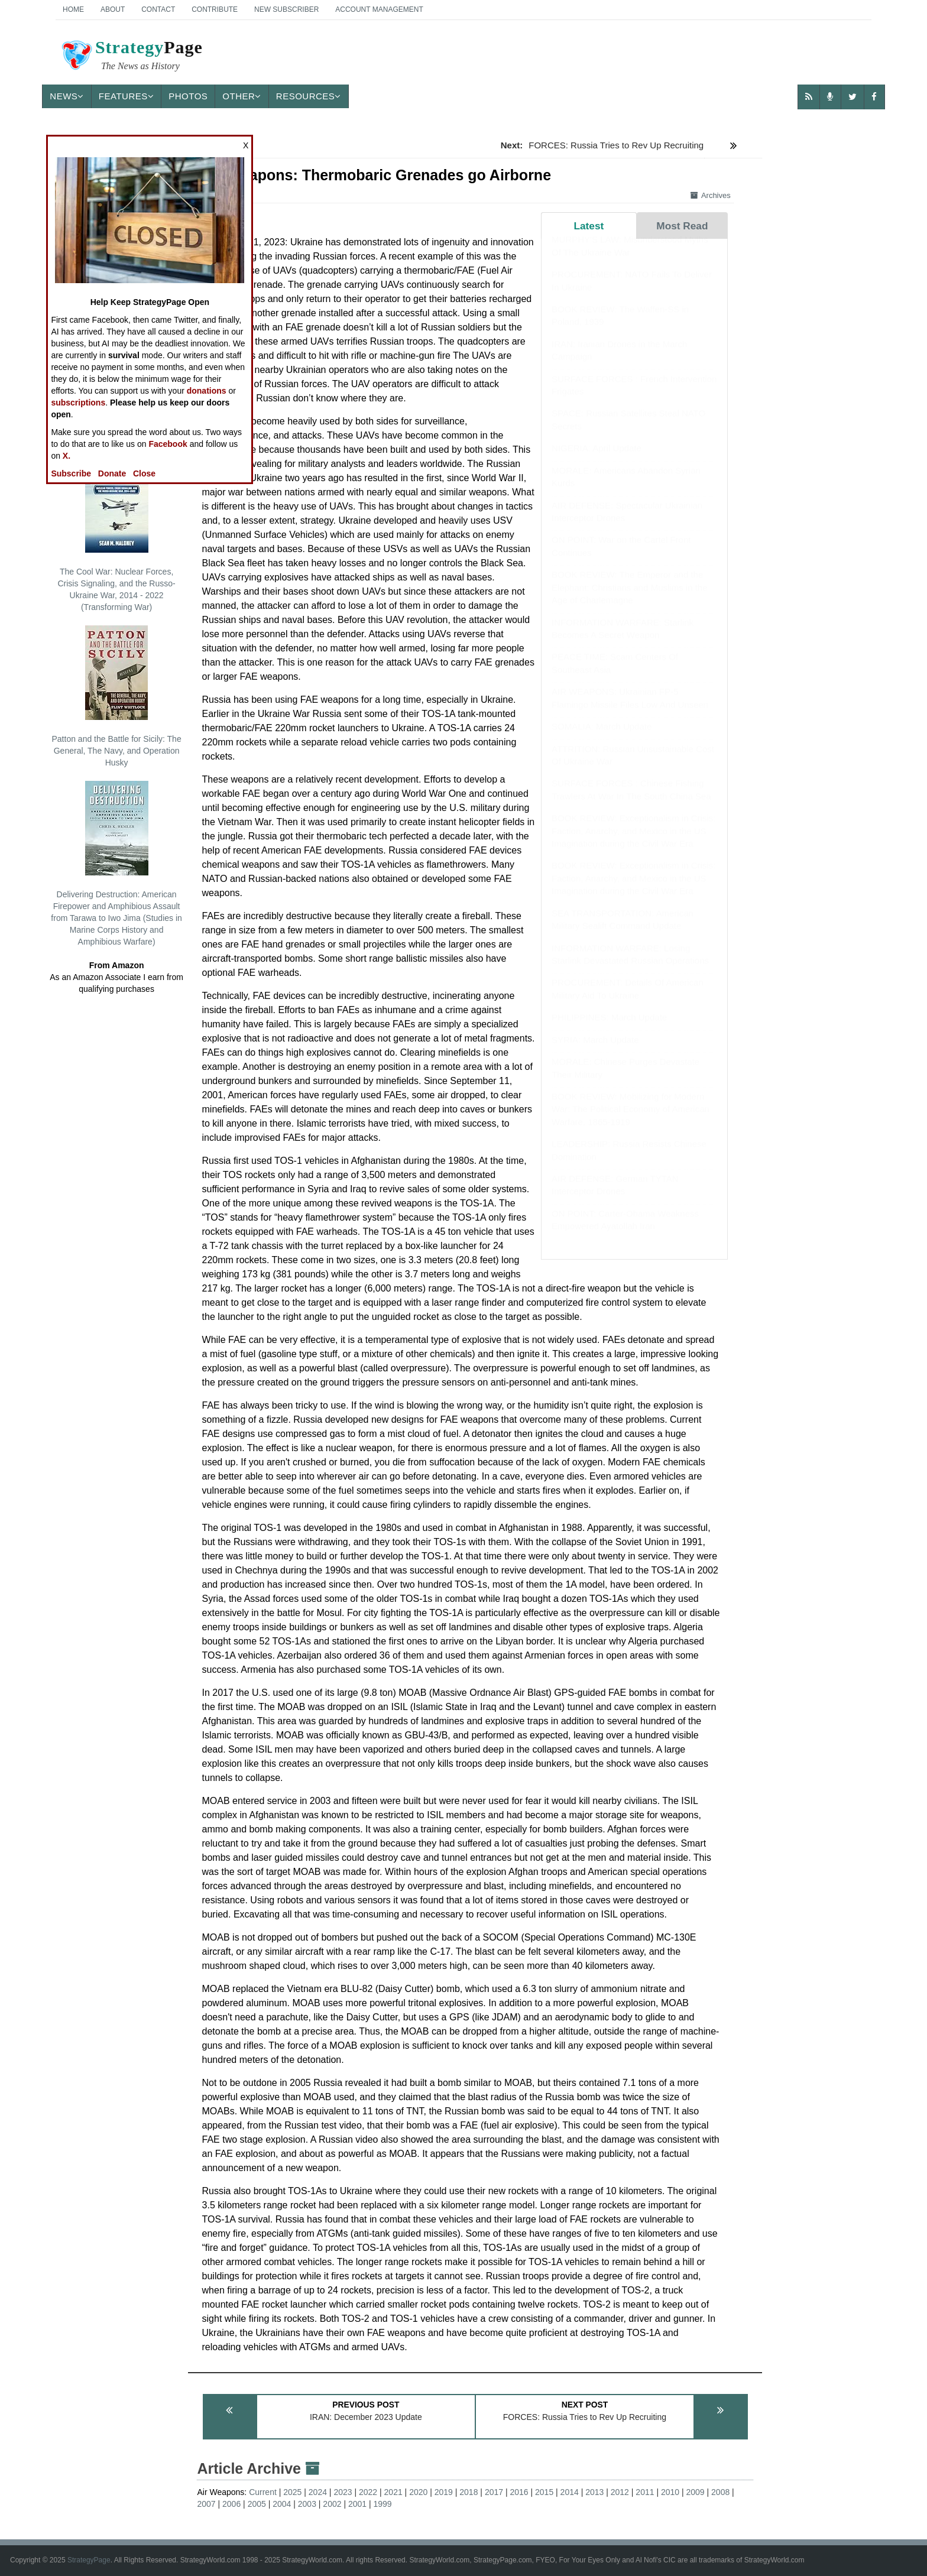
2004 (282, 2504)
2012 (620, 2492)
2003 (307, 2504)
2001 (357, 2504)
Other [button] (241, 96)
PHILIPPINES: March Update (609, 1029)
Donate (112, 473)
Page (131, 57)
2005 (257, 2504)
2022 (368, 2492)
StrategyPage (89, 2560)
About (113, 9)
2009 (695, 2492)
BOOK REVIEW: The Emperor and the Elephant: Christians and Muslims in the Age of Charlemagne (629, 599)
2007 (206, 2504)
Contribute (215, 9)
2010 (670, 2492)
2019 (444, 2492)
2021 (393, 2492)
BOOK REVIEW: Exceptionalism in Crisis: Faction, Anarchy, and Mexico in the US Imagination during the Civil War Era (633, 842)
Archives (711, 195)
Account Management (379, 9)
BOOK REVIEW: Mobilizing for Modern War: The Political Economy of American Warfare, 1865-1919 (630, 1120)
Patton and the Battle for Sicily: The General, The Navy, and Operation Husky (116, 696)
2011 (645, 2492)
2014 (569, 2492)
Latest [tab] (588, 226)
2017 (494, 2492)
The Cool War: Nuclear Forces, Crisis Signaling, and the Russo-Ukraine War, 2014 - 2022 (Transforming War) (116, 535)
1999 (383, 2504)
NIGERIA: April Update (596, 460)
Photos (188, 96)
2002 (332, 2504)
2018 (468, 2492)
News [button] (67, 96)
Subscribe (71, 473)
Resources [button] (308, 96)
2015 (544, 2492)
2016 (519, 2492)
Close (144, 473)
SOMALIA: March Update (602, 738)
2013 (594, 2492)
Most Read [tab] (682, 226)
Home (73, 9)
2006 (231, 2504)
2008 (720, 2492)
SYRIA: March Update (595, 1051)
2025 (292, 2492)
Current (263, 2492)
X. (66, 455)
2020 (418, 2492)
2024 (318, 2492)
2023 (342, 2492)
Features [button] (126, 96)
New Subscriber (286, 9)
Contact (158, 9)
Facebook (167, 444)
